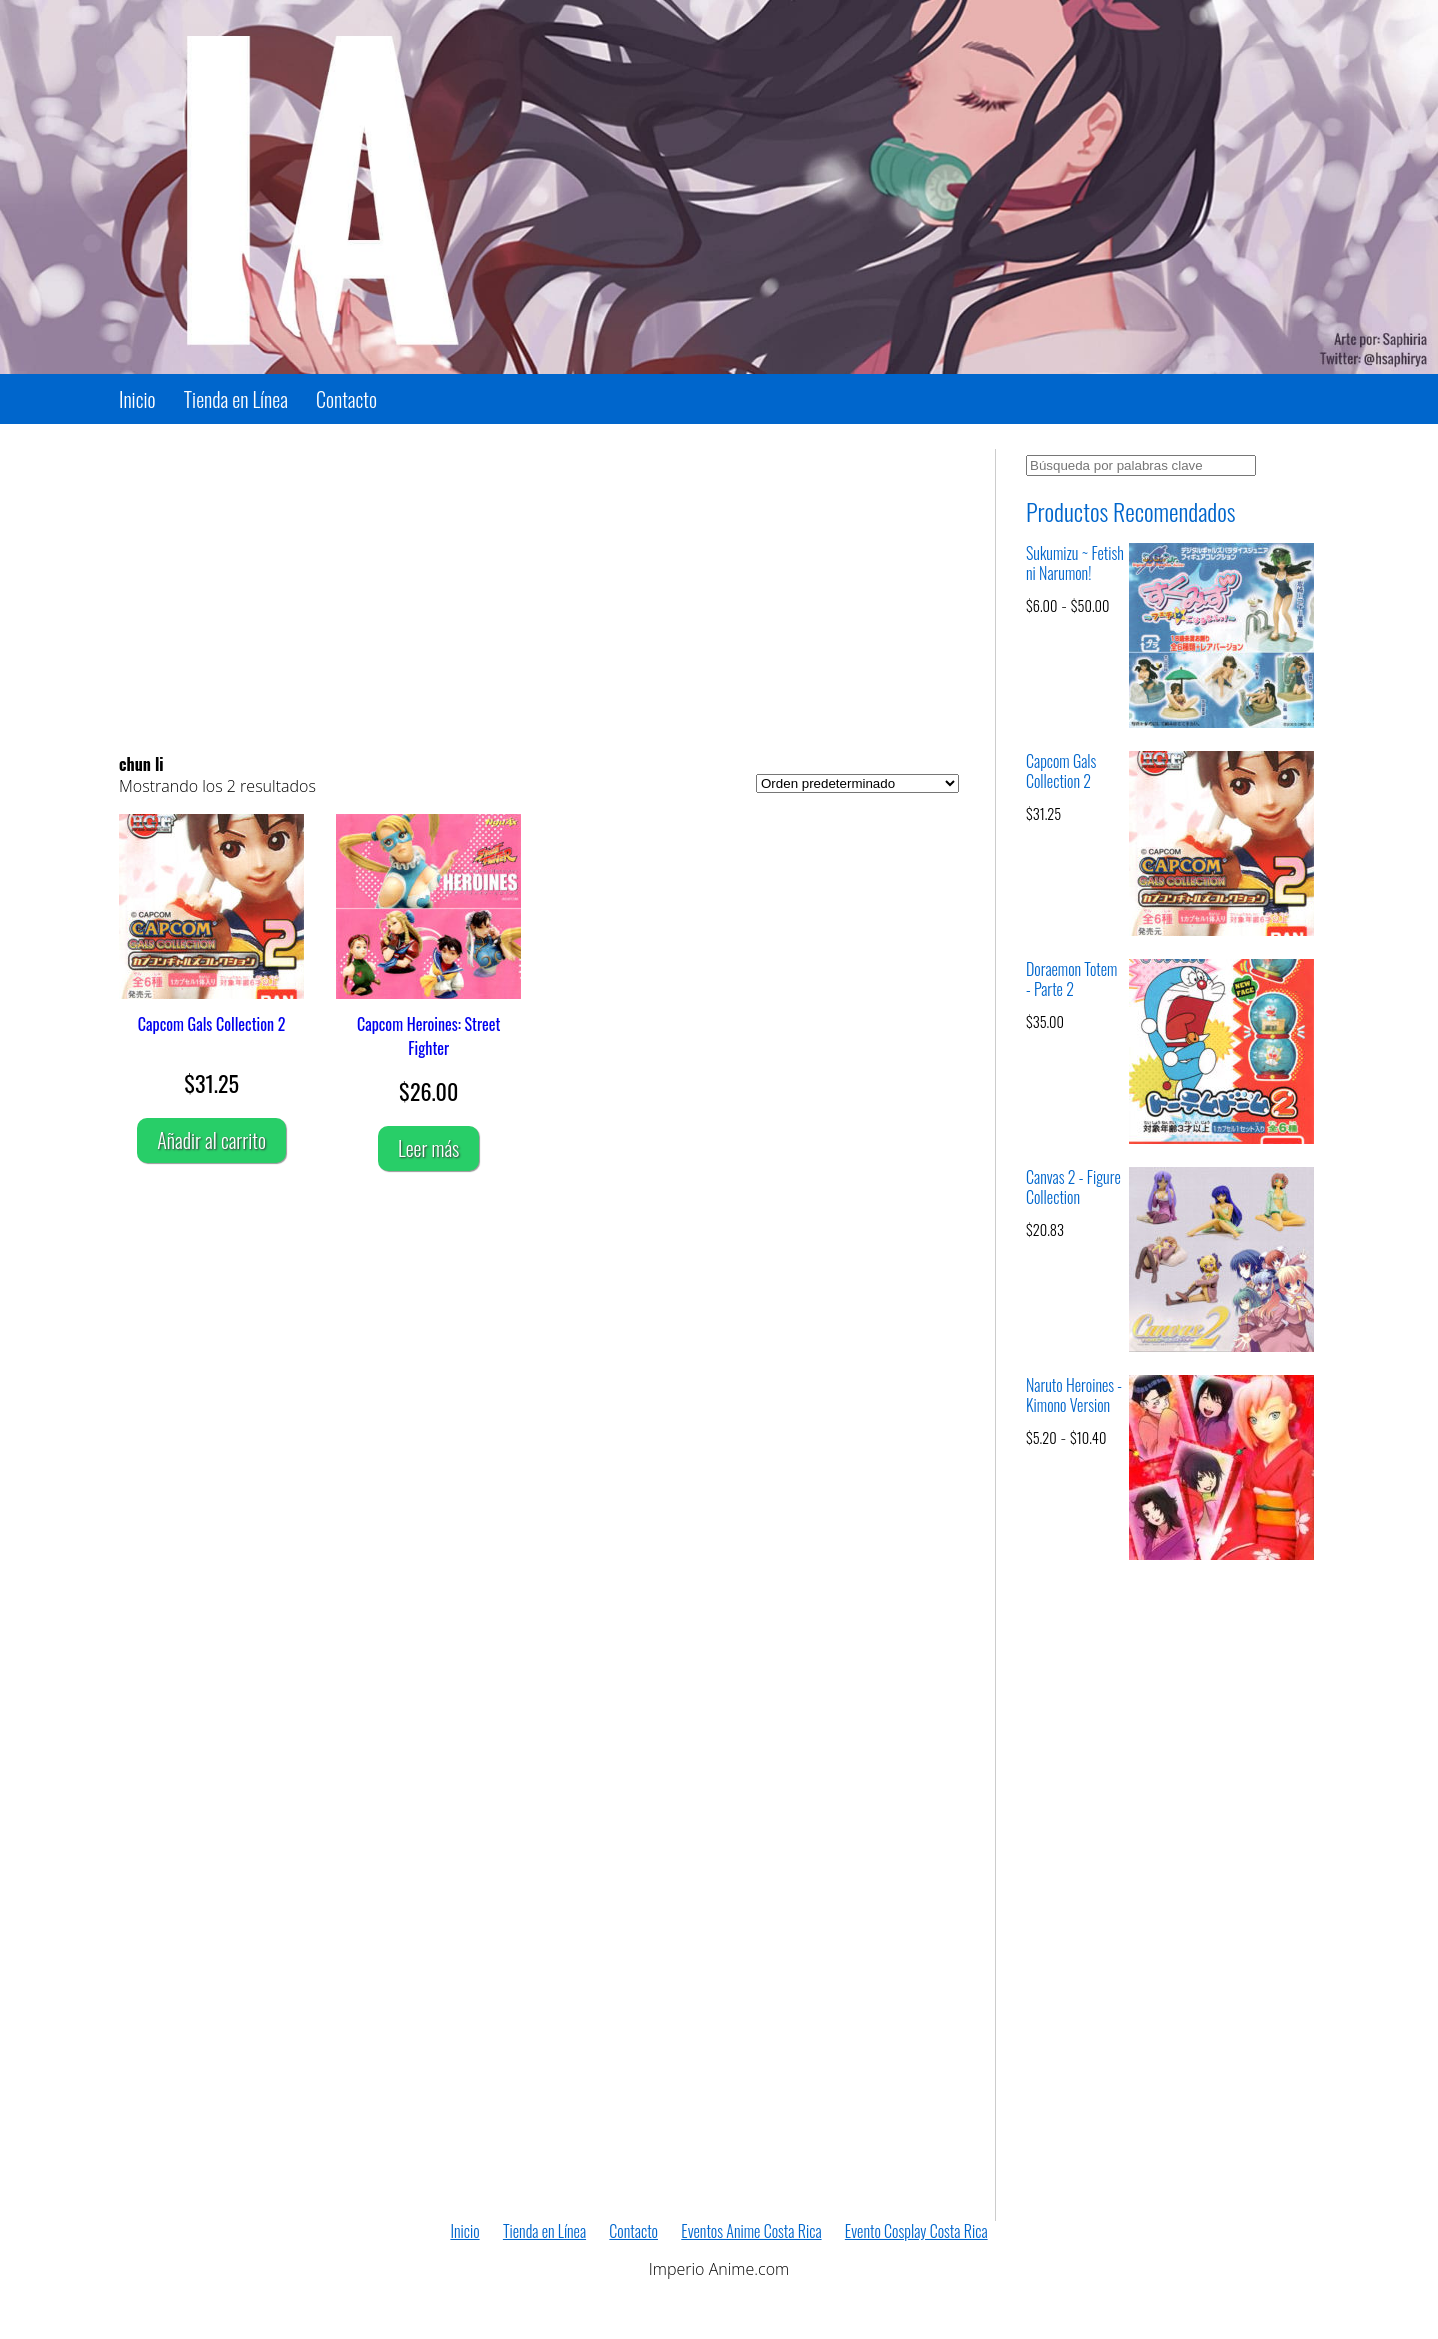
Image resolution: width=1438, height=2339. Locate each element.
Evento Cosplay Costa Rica (916, 2231)
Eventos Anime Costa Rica (751, 2231)
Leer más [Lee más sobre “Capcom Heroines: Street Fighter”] (428, 1148)
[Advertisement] (539, 589)
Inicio (137, 399)
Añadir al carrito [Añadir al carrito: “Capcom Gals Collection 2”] (211, 1140)
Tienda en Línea (236, 399)
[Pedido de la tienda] (857, 783)
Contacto (346, 399)
